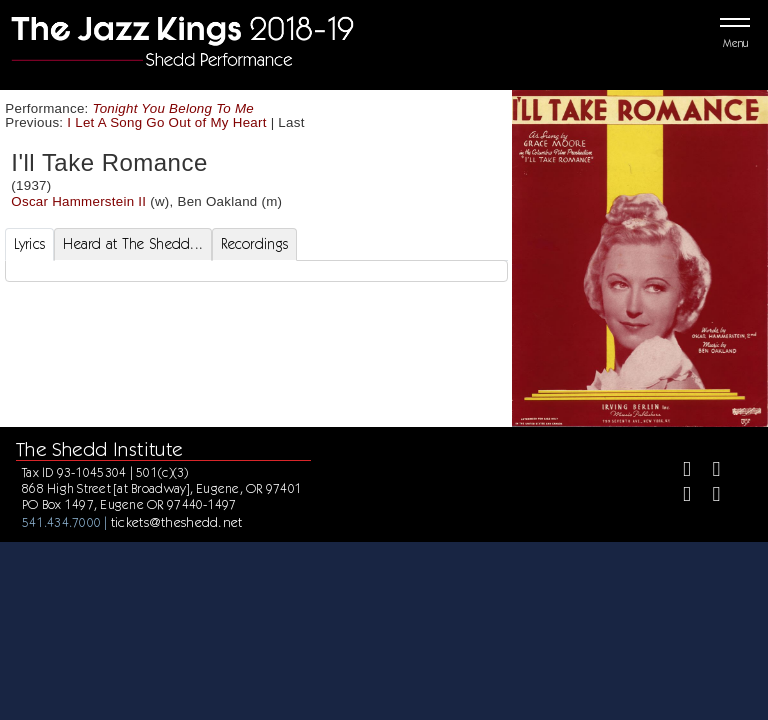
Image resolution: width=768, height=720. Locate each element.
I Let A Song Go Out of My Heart (166, 122)
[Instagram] (678, 496)
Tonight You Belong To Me (174, 108)
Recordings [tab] (254, 244)
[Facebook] (678, 471)
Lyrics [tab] (30, 244)
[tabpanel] (256, 271)
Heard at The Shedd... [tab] (133, 244)
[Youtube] (707, 496)
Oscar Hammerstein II (78, 201)
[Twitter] (707, 471)
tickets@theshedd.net (177, 522)
